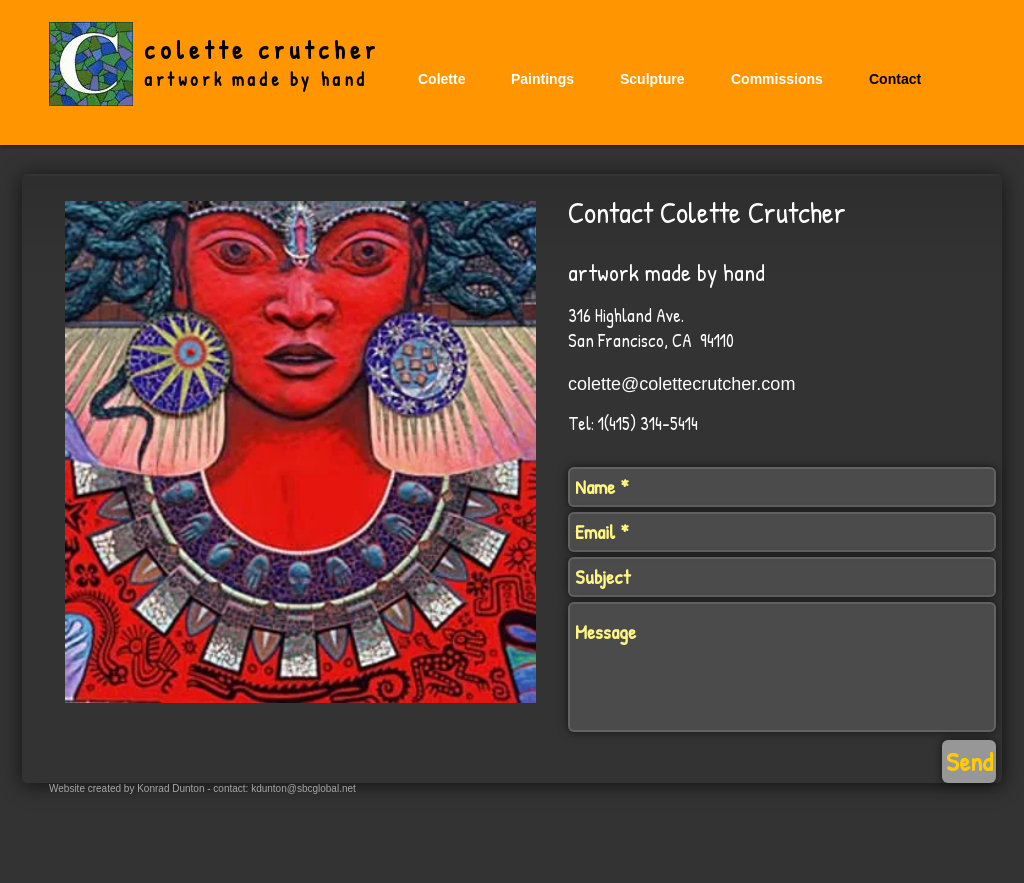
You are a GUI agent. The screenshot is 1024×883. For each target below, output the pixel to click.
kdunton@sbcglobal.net (303, 788)
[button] (542, 79)
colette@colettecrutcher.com (681, 384)
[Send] (969, 761)
